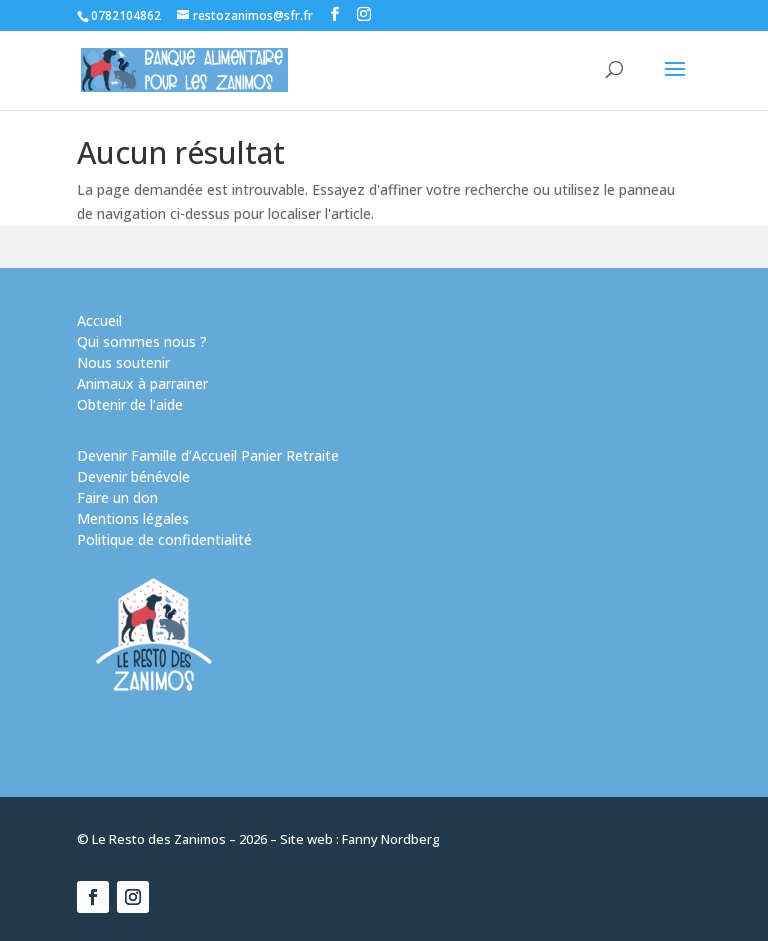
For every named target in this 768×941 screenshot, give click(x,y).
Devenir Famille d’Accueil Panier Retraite (208, 455)
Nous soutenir (123, 362)
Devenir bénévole (133, 476)
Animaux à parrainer (142, 383)
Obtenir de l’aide (130, 404)
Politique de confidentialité (164, 539)
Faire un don (117, 497)
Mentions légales (133, 518)
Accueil (99, 320)
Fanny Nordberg (391, 839)
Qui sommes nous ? (142, 341)
